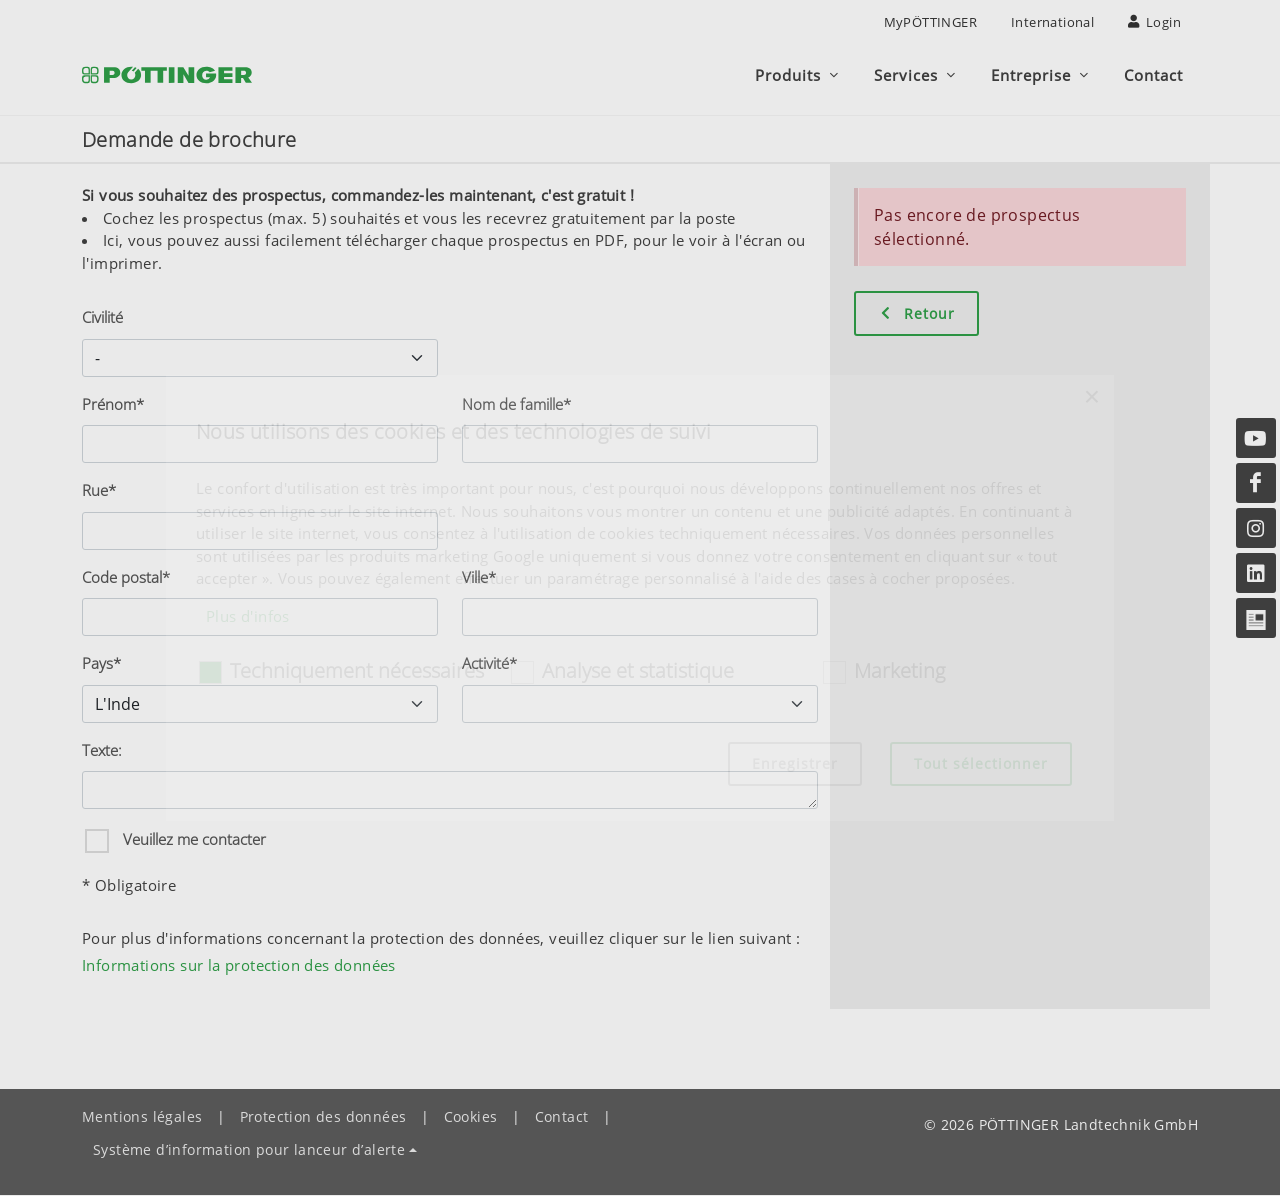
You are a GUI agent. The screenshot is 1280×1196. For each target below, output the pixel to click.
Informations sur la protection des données (239, 966)
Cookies (471, 1117)
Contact (562, 1117)
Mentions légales (142, 1117)
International (1052, 22)
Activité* (489, 664)
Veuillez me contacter (192, 840)
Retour (916, 314)
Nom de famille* (516, 405)
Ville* (479, 578)
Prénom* (113, 405)
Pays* (101, 664)
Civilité (102, 318)
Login (1154, 22)
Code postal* (126, 578)
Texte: (102, 751)
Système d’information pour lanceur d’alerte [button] (249, 1150)
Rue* (99, 491)
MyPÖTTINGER (930, 22)
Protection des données (323, 1117)
